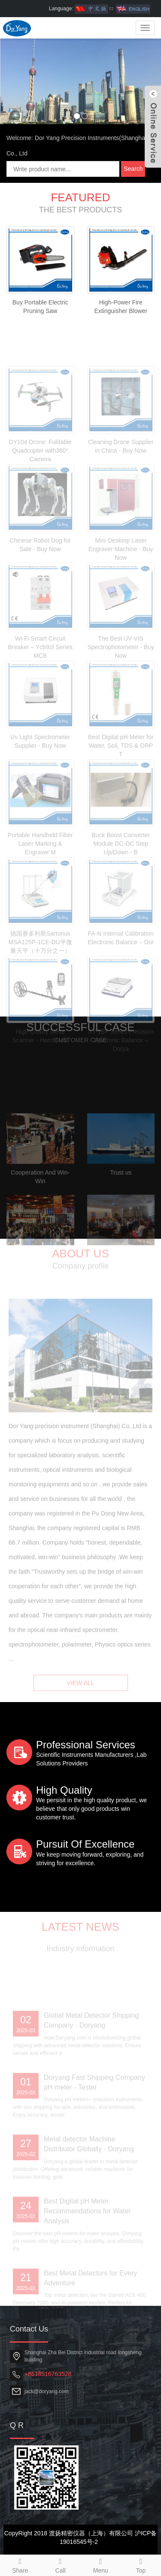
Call (60, 2564)
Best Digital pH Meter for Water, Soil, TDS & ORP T (121, 787)
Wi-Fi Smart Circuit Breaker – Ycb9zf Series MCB (40, 689)
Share (20, 2564)
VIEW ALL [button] (80, 1693)
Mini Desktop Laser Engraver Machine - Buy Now (120, 591)
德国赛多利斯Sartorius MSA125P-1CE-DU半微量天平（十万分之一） (40, 984)
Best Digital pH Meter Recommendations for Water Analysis (87, 2252)
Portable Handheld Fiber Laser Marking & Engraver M (40, 885)
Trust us (120, 1214)
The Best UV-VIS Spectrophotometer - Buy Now (120, 689)
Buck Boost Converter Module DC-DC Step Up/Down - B (120, 885)
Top (141, 2564)
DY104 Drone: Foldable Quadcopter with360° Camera (40, 492)
